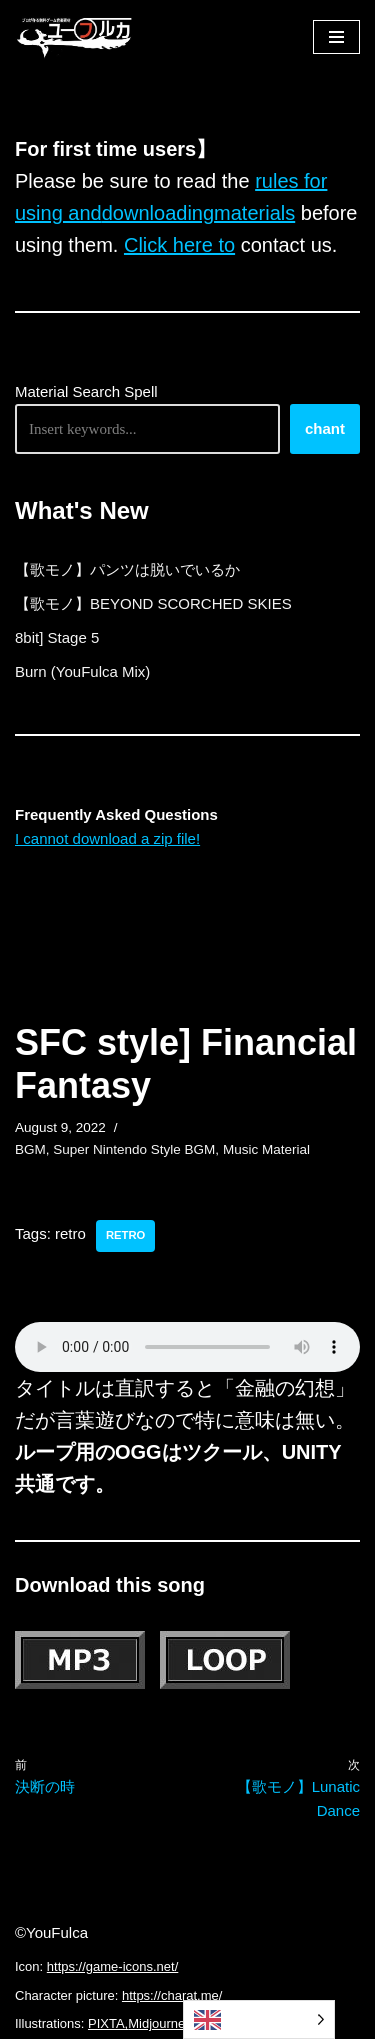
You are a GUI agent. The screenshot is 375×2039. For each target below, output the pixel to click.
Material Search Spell (86, 391)
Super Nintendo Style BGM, (136, 1149)
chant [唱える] (325, 428)
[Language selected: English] (259, 2019)
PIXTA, (108, 2023)
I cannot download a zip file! (107, 838)
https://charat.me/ (172, 1995)
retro (125, 1235)
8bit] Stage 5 (57, 637)
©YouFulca (51, 1932)
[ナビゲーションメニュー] (336, 37)
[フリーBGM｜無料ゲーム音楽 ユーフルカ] (75, 36)
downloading (158, 213)
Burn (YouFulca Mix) (82, 671)
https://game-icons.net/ (113, 1966)
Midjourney (160, 2023)
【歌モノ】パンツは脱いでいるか (127, 569)
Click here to (179, 245)
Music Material (266, 1149)
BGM (30, 1149)
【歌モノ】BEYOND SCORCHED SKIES (153, 603)
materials (254, 213)
